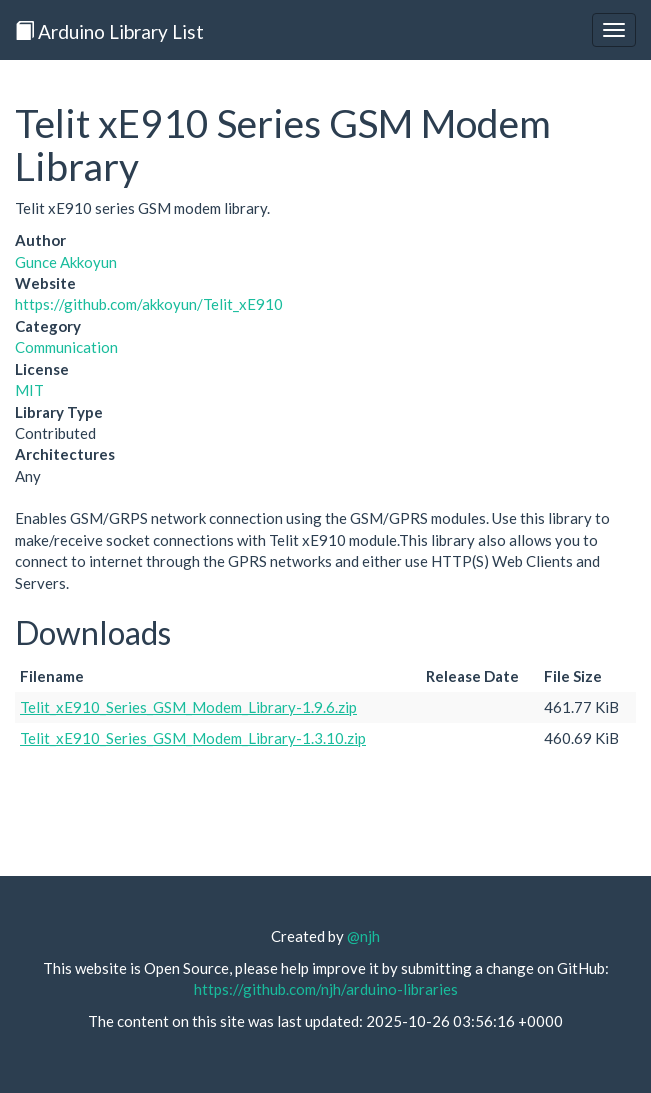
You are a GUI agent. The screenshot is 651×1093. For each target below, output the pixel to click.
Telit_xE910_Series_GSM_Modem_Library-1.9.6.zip (188, 707)
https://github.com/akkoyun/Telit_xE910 (149, 304)
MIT (29, 390)
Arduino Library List (109, 31)
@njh (363, 936)
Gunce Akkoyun (66, 262)
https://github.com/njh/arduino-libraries (326, 989)
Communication (66, 347)
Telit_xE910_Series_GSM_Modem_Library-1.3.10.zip (193, 738)
